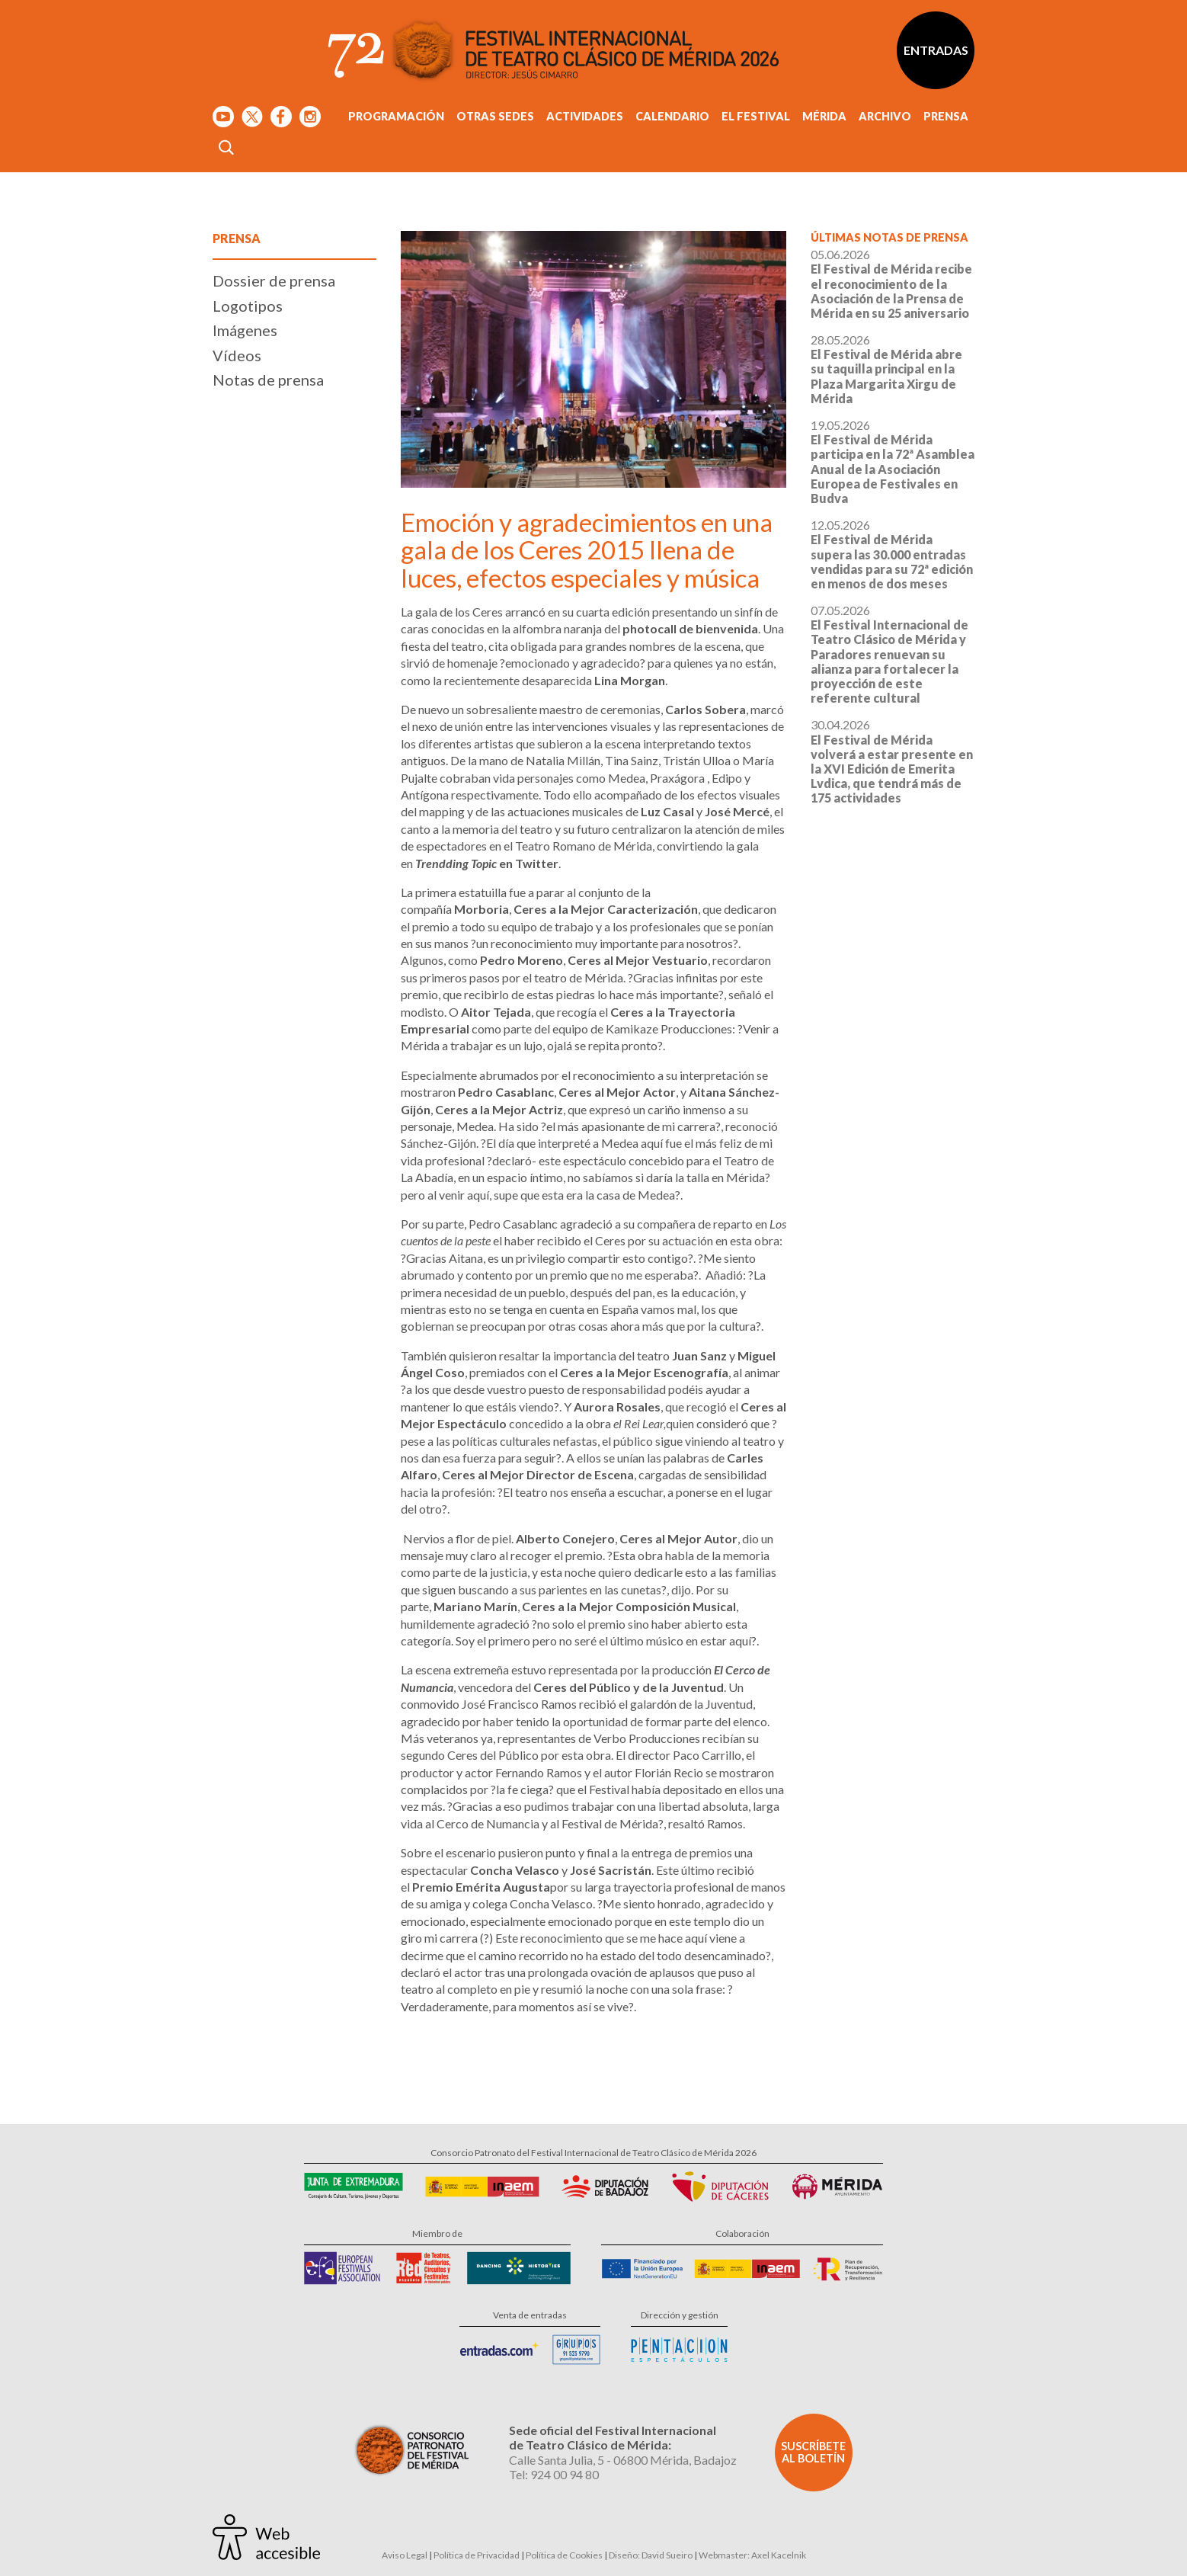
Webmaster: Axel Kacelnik (752, 2555)
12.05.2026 (892, 554)
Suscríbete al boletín (813, 2452)
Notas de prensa (268, 379)
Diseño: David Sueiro (651, 2555)
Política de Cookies (564, 2555)
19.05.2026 (892, 461)
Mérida (824, 116)
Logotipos (248, 305)
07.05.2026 (889, 654)
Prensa (945, 116)
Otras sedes (495, 116)
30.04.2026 (892, 761)
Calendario (672, 116)
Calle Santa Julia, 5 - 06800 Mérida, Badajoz (623, 2460)
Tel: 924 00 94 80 (554, 2474)
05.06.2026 (891, 283)
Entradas (936, 50)
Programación (396, 116)
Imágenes (245, 330)
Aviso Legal (404, 2555)
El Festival (755, 116)
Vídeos (237, 355)
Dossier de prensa (274, 280)
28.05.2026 (886, 368)
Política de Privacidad (477, 2555)
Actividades (584, 116)
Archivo (885, 116)
